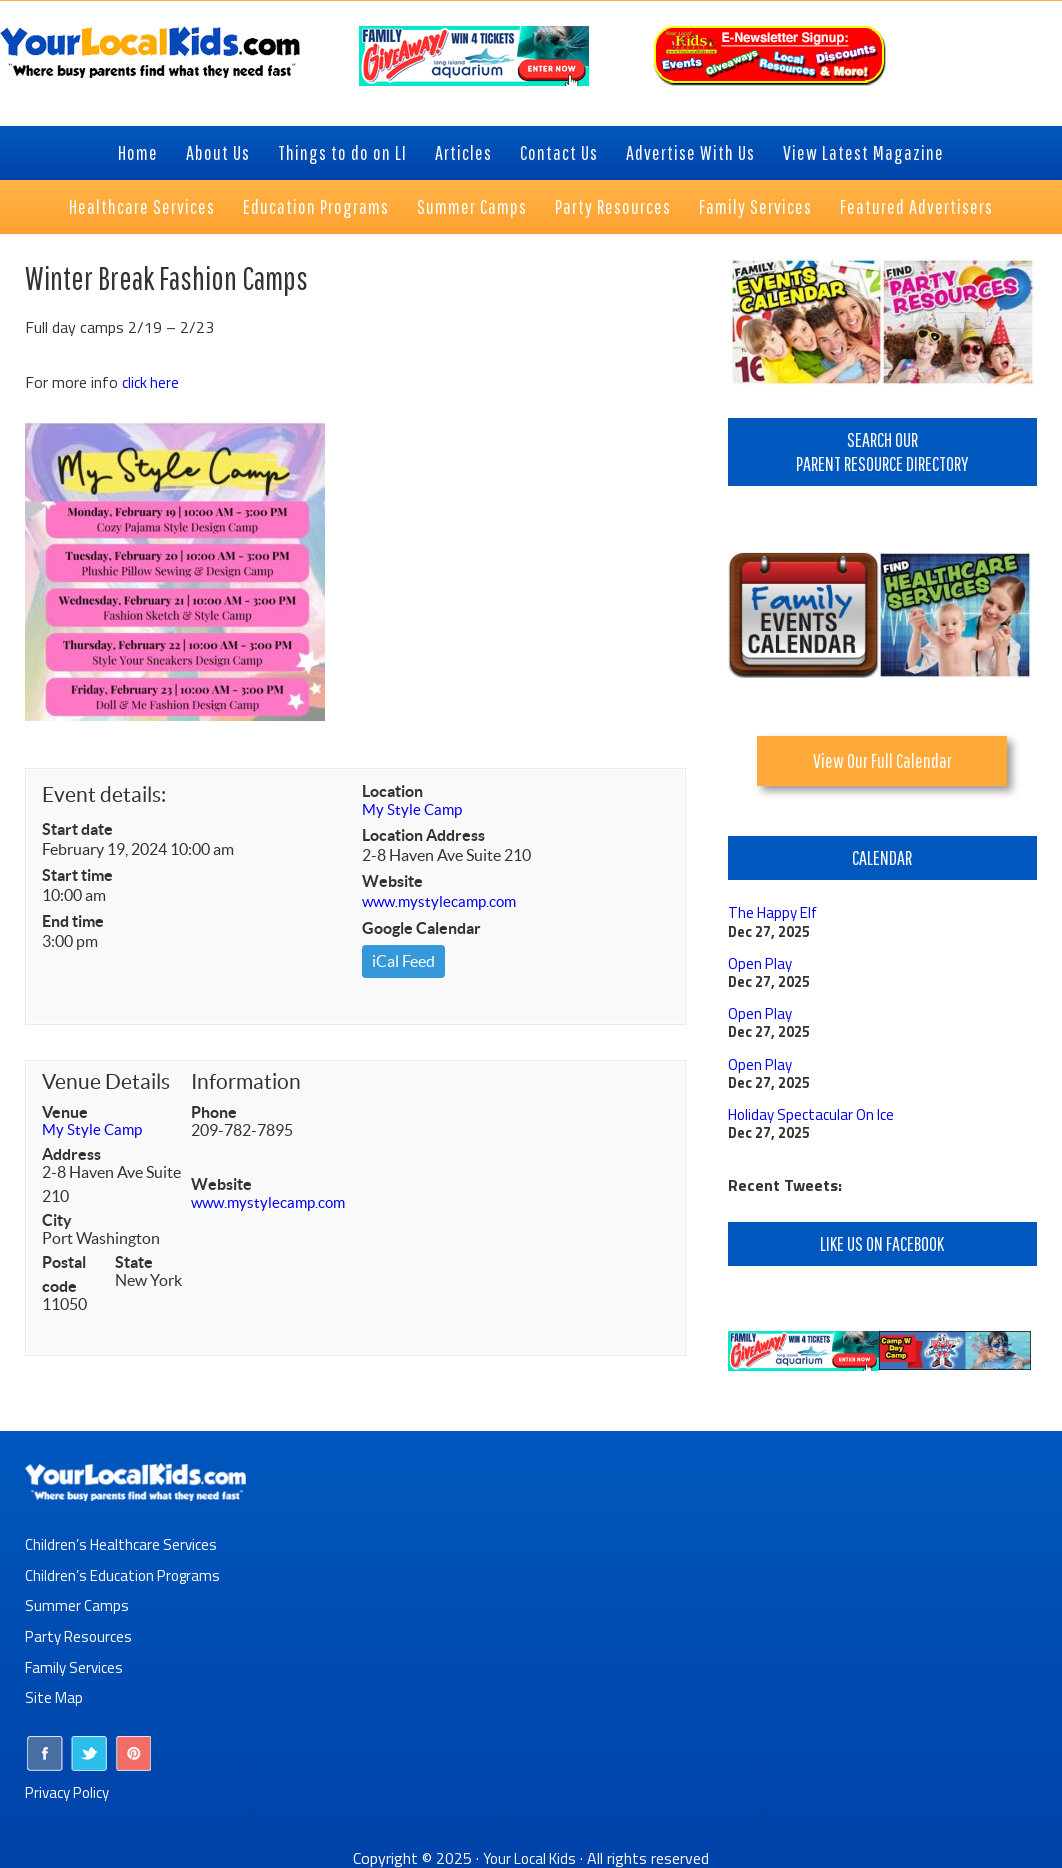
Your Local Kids (530, 1853)
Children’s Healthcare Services (124, 1544)
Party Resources (81, 1634)
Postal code (64, 1275)
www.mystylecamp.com (443, 903)
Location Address (423, 837)
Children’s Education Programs (127, 1574)
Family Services (76, 1664)
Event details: (104, 794)
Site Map (55, 1694)
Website (392, 883)
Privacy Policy (71, 1787)
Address (71, 1155)
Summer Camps (77, 1604)
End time (73, 921)
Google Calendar (421, 929)
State (134, 1263)
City (57, 1221)
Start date (77, 829)
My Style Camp (414, 811)
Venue (65, 1113)
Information (246, 1082)
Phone (214, 1113)
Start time (77, 875)
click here (152, 382)
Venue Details (106, 1082)
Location (392, 791)
